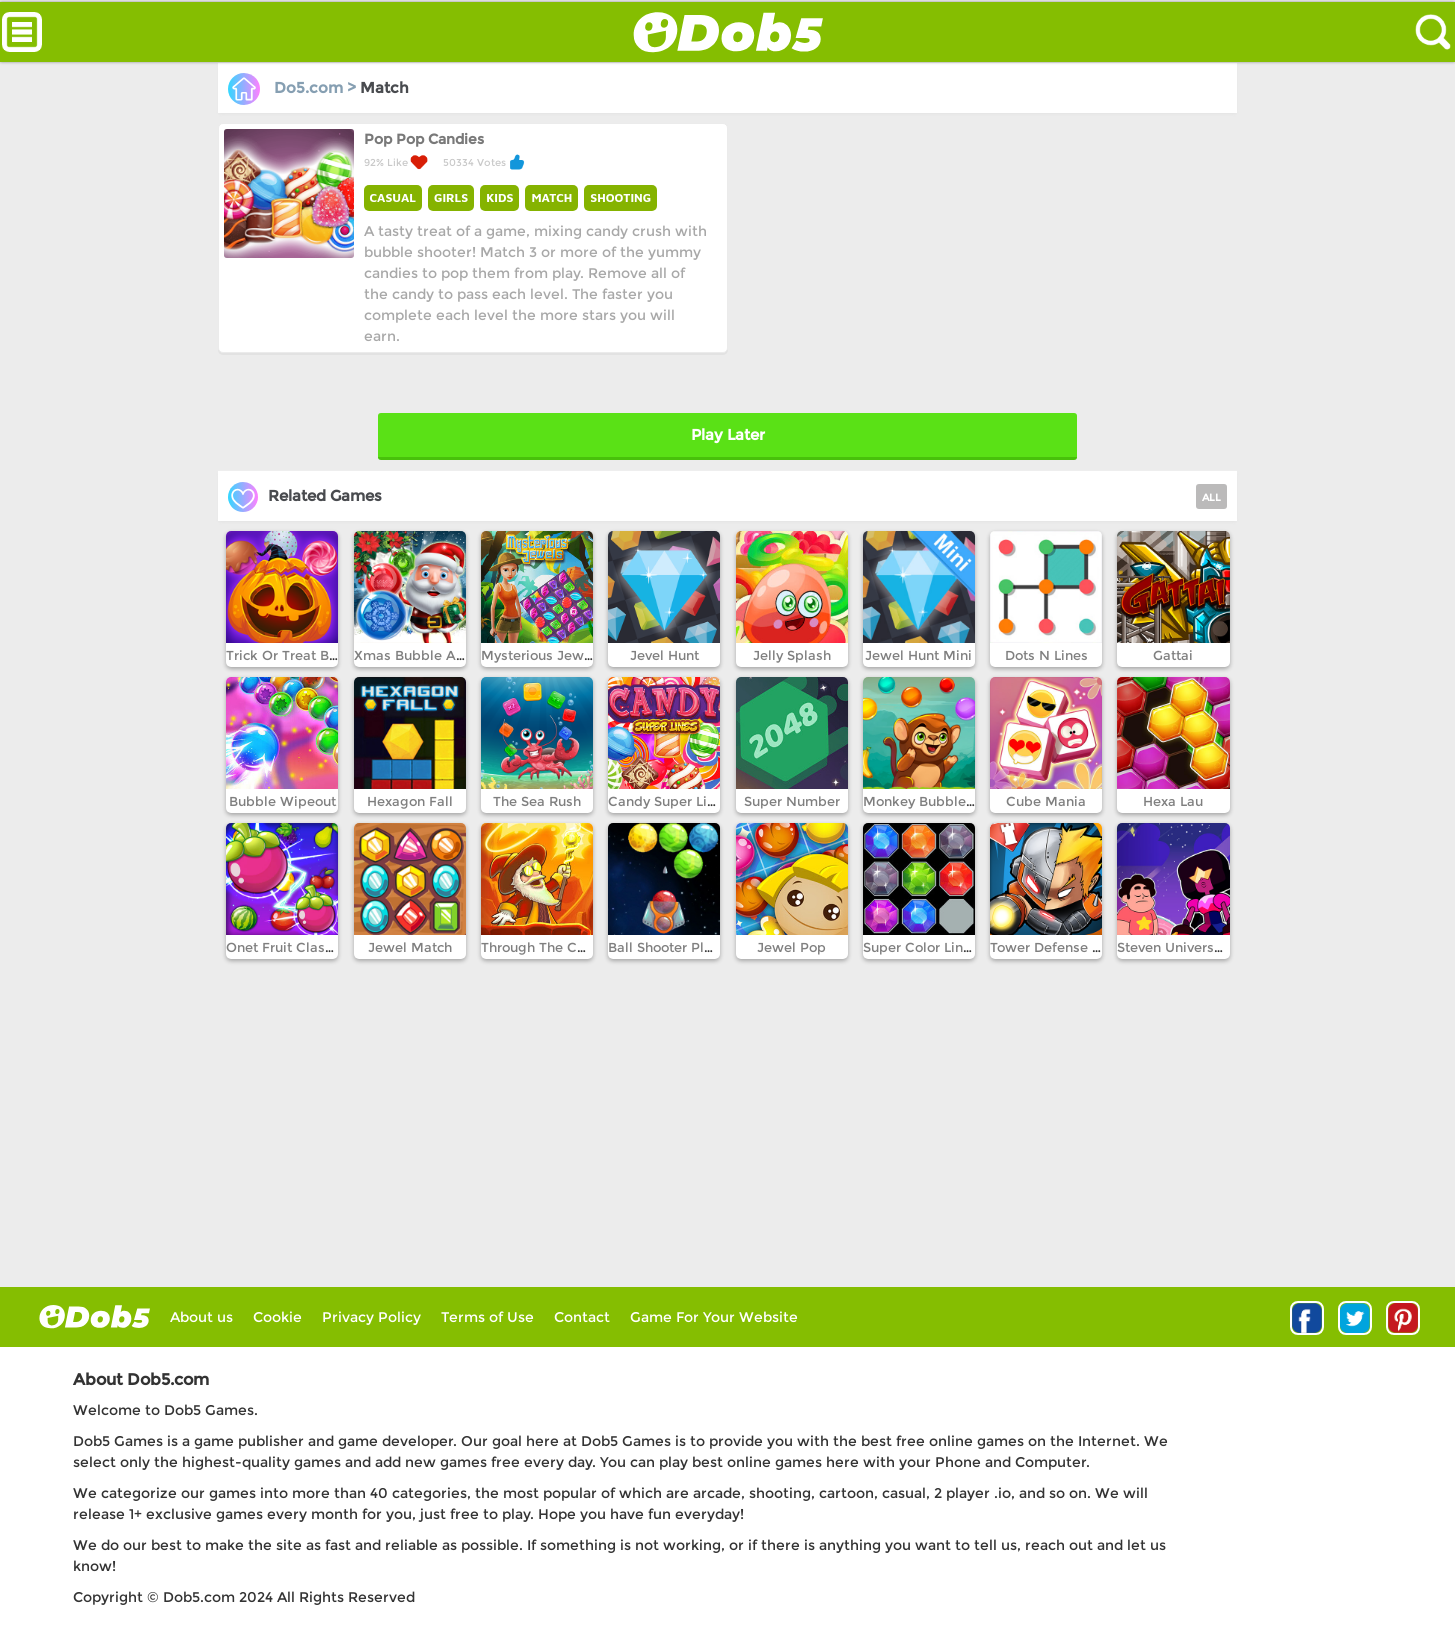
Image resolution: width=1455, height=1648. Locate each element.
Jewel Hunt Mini (918, 655)
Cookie (277, 1317)
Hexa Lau (1173, 801)
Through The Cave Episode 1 (574, 947)
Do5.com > (294, 87)
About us (201, 1317)
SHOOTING (620, 197)
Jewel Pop (791, 947)
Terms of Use (487, 1317)
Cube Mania (1046, 801)
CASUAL (393, 197)
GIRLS (451, 197)
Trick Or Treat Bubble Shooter (323, 655)
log (94, 1316)
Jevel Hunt (664, 655)
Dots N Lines (1046, 655)
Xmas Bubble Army (417, 655)
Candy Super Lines (669, 801)
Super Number (792, 801)
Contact (582, 1317)
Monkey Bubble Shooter (941, 801)
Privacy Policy (371, 1317)
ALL (1211, 497)
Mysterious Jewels (542, 655)
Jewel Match (410, 947)
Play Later (728, 434)
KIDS (499, 197)
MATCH (551, 197)
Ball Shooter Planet (670, 947)
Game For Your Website (714, 1317)
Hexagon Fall (410, 801)
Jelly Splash (792, 655)
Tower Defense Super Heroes (1085, 947)
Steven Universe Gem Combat (1215, 947)
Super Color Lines (920, 947)
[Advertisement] (980, 263)
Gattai (1173, 655)
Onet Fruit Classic (284, 947)
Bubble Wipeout (282, 801)
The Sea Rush (537, 801)
